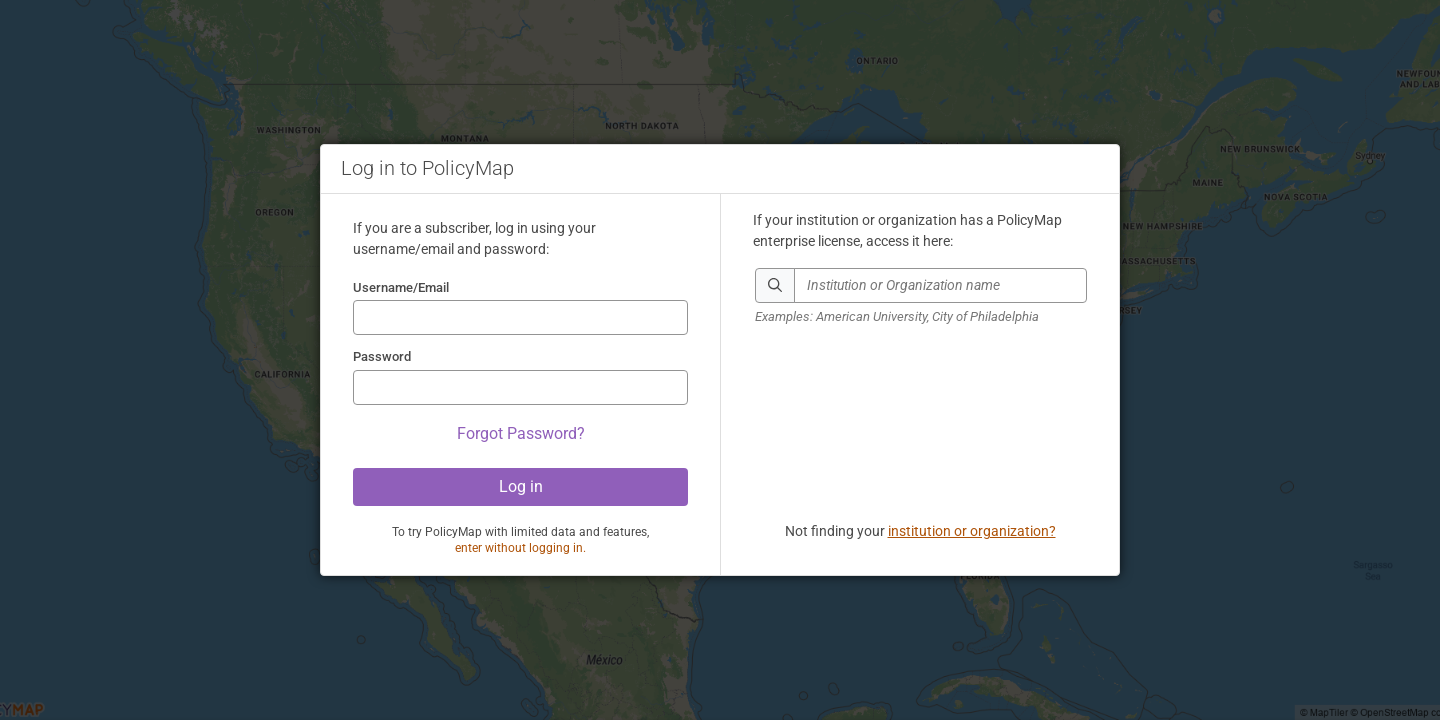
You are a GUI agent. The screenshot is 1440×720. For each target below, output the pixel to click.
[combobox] (940, 285)
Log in (521, 486)
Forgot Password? (521, 433)
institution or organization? (972, 531)
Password (382, 356)
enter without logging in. (520, 548)
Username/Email (401, 287)
